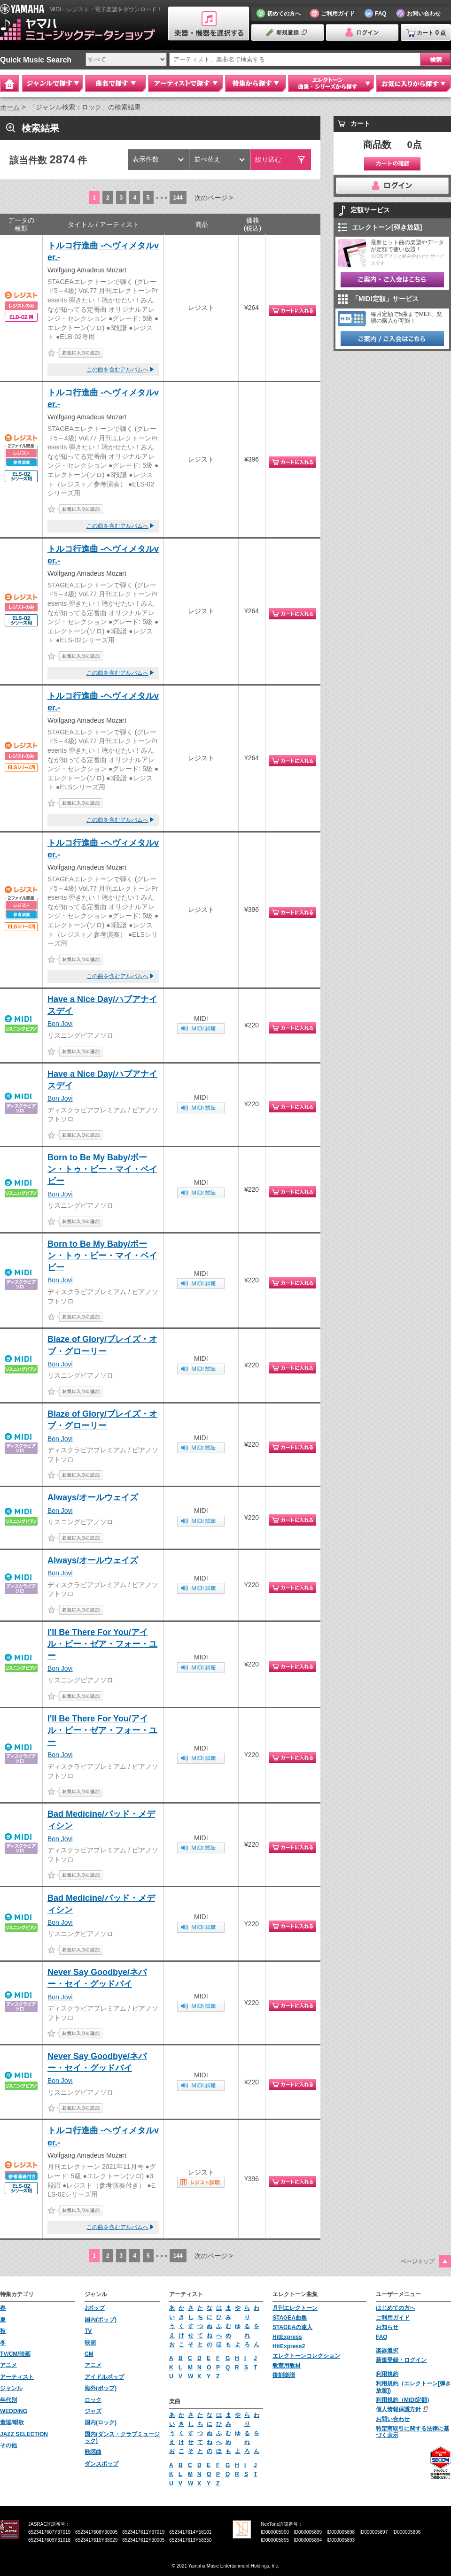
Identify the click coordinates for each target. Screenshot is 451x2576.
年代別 (8, 2400)
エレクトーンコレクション (306, 2355)
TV (88, 2331)
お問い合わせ (393, 2419)
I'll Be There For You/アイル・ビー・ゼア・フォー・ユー (102, 1643)
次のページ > (213, 197)
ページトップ (418, 2261)
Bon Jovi (60, 1023)
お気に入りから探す (413, 83)
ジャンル (11, 2388)
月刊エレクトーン (295, 2308)
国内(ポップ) (101, 2319)
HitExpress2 (288, 2346)
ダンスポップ (101, 2463)
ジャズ (93, 2411)
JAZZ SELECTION (24, 2434)
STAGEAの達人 (292, 2327)
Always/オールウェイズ (92, 1497)
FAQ (382, 2337)
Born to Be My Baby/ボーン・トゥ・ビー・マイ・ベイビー (102, 1169)
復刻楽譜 (283, 2375)
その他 (8, 2445)
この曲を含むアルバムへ (117, 369)
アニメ (8, 2365)
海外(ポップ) (101, 2388)
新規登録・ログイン (401, 2360)
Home (9, 83)
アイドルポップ (104, 2377)
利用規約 (387, 2374)
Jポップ (95, 2308)
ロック (93, 2400)
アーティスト (17, 2377)
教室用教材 (286, 2365)
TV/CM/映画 (15, 2354)
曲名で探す (115, 83)
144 (178, 197)
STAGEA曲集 (289, 2317)
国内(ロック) (101, 2422)
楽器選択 (387, 2350)
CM (89, 2354)
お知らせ (387, 2327)
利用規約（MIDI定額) (402, 2400)
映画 (90, 2342)
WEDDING (13, 2411)
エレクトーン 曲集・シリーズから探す (331, 83)
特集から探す (255, 83)
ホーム (10, 107)
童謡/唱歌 (12, 2422)
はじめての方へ (395, 2308)
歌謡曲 (93, 2452)
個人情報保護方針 (398, 2409)
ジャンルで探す (52, 83)
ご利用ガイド (393, 2317)
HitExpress (287, 2337)
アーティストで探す (185, 83)
